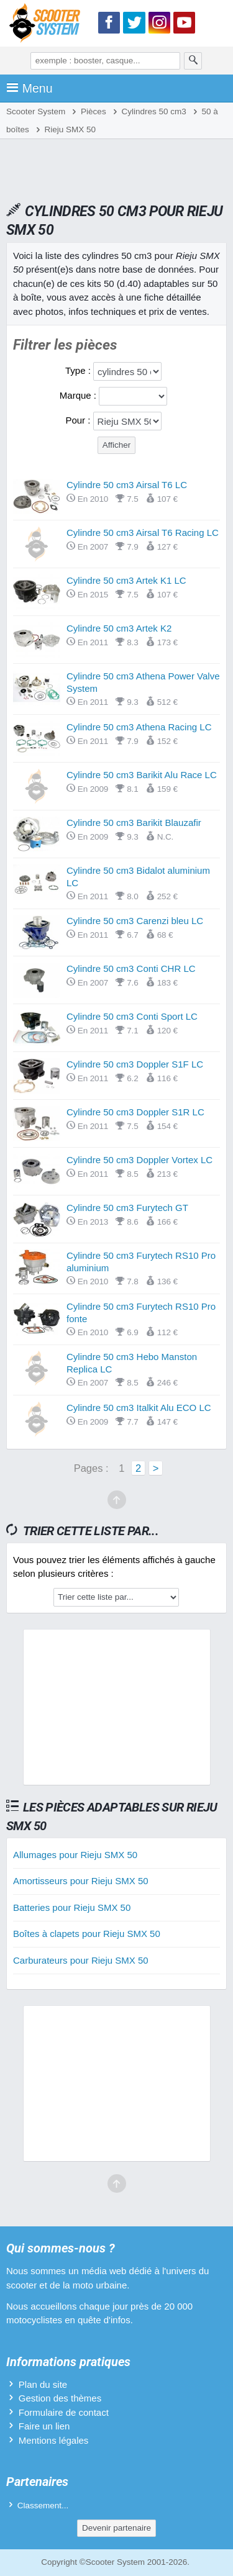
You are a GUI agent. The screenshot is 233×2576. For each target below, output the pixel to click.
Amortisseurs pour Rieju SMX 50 (80, 1880)
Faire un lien (44, 2426)
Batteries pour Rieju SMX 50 (71, 1907)
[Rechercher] (193, 61)
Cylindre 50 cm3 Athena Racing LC (138, 727)
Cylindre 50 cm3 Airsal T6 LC (126, 484)
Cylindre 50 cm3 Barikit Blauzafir (133, 822)
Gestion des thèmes (60, 2398)
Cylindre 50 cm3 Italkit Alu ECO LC (138, 1407)
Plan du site (43, 2384)
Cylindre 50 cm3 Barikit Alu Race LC (141, 774)
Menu (29, 88)
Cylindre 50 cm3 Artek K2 (118, 628)
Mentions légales (54, 2440)
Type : (79, 370)
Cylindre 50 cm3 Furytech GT (127, 1207)
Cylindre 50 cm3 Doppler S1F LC (134, 1064)
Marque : (79, 395)
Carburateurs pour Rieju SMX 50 (80, 1960)
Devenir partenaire (116, 2528)
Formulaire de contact (64, 2412)
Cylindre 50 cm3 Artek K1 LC (126, 580)
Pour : (79, 420)
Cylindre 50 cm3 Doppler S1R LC (135, 1112)
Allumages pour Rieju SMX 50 (75, 1854)
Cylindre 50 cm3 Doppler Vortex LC (139, 1159)
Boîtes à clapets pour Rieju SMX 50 (86, 1933)
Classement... (43, 2505)
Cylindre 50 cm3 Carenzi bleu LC (134, 920)
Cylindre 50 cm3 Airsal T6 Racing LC (142, 532)
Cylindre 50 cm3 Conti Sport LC (132, 1016)
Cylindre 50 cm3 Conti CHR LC (131, 968)
